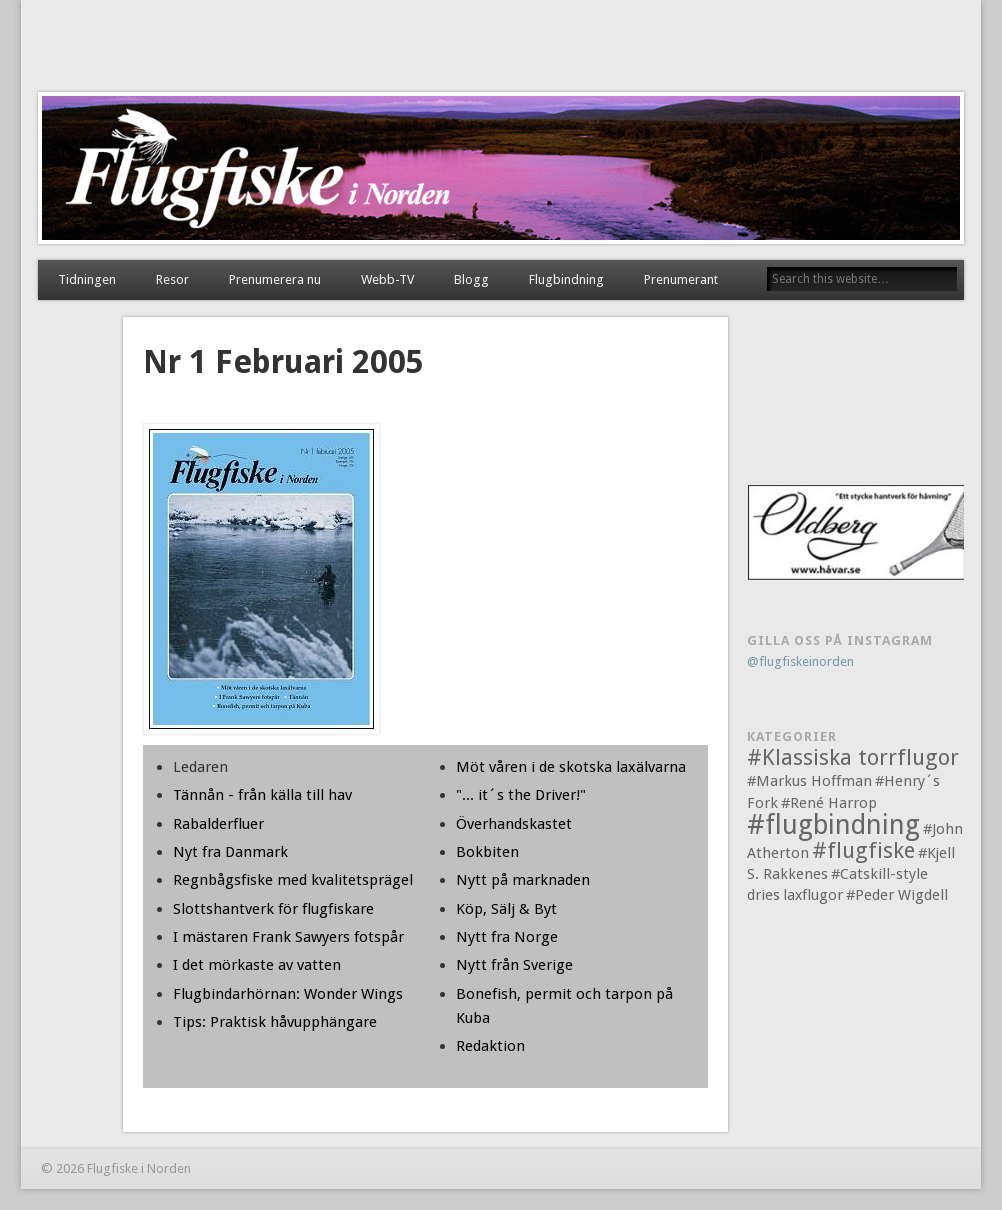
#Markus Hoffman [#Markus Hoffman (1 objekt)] (809, 781)
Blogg (471, 279)
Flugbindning (566, 279)
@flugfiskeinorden (800, 661)
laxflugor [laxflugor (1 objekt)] (813, 895)
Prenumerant (681, 279)
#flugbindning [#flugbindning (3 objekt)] (833, 824)
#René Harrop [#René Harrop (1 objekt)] (829, 803)
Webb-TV (387, 279)
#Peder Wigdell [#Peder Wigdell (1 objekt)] (897, 895)
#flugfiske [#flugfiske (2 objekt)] (863, 850)
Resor (172, 279)
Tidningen (87, 279)
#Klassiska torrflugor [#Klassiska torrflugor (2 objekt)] (853, 757)
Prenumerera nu (275, 279)
